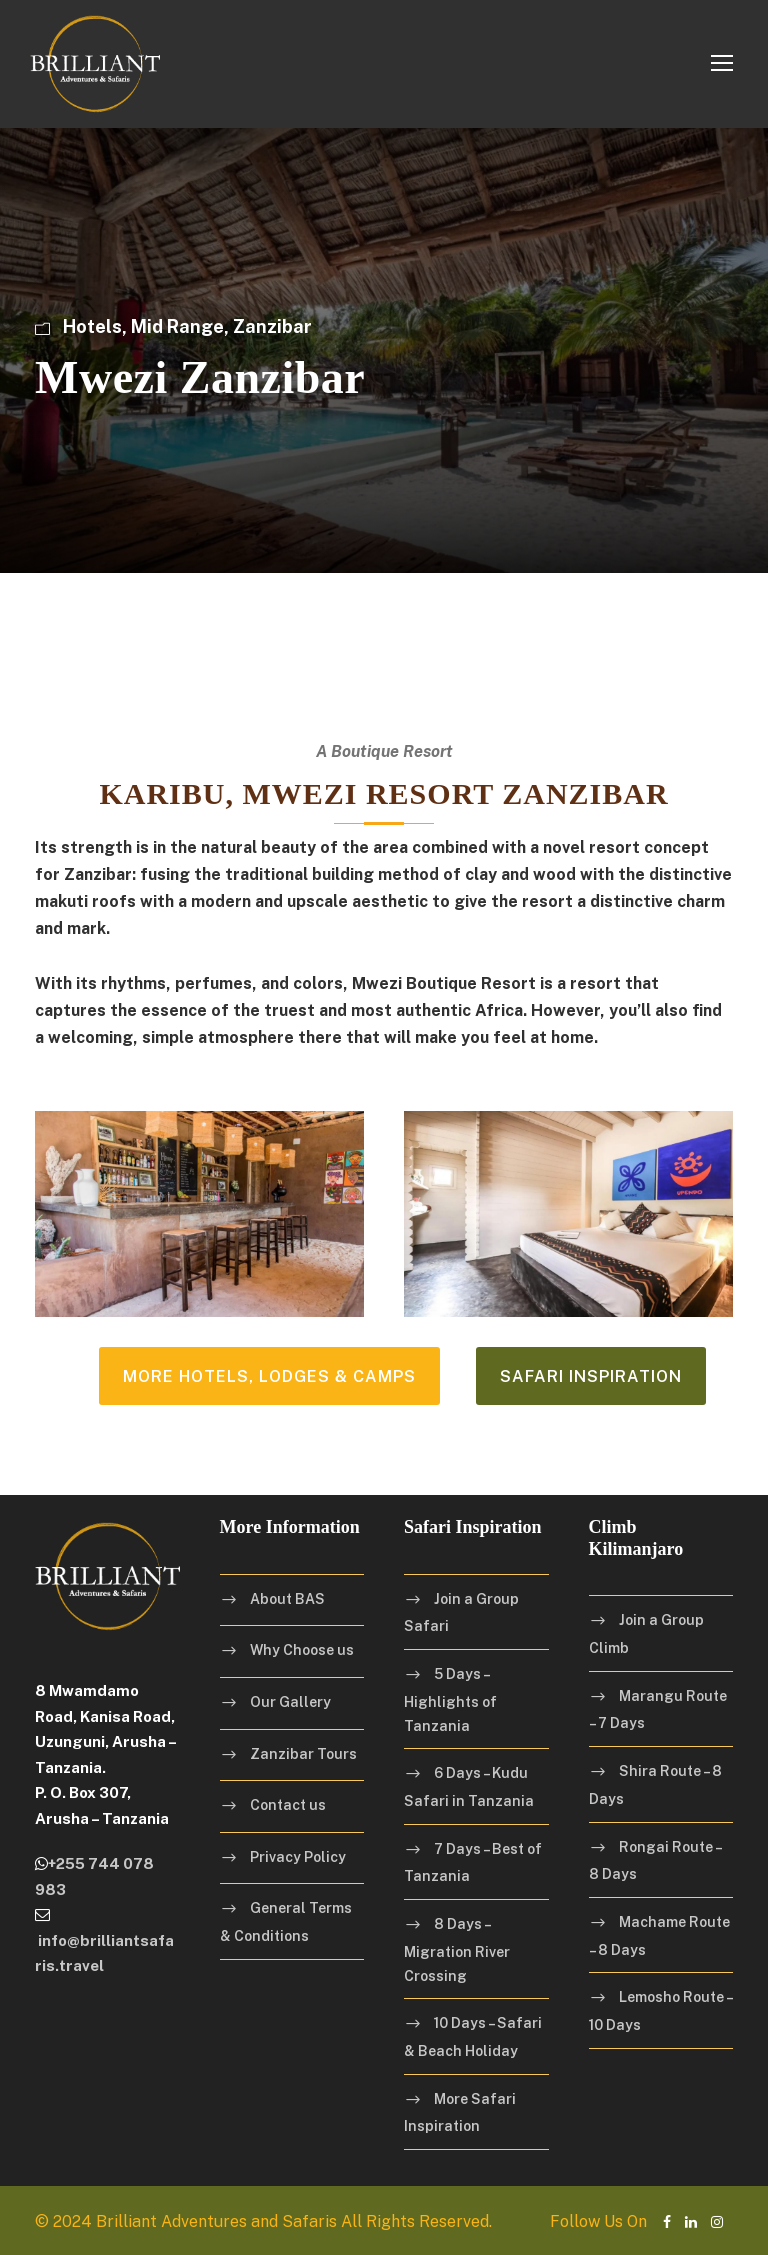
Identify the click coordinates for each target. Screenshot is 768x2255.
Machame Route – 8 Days (659, 1936)
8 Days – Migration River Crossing (457, 1949)
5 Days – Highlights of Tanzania (450, 1699)
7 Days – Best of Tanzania (473, 1863)
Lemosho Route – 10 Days (660, 2011)
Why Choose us (302, 1650)
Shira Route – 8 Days (655, 1785)
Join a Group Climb (646, 1634)
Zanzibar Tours (303, 1754)
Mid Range (177, 326)
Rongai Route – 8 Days (655, 1861)
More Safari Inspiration (460, 2113)
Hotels (92, 326)
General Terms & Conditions (286, 1922)
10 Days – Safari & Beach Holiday (473, 2037)
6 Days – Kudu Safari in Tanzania (469, 1787)
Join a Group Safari (461, 1613)
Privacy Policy (298, 1857)
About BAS (287, 1599)
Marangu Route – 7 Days (658, 1710)
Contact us (288, 1805)
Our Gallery (290, 1702)
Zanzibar (272, 326)
